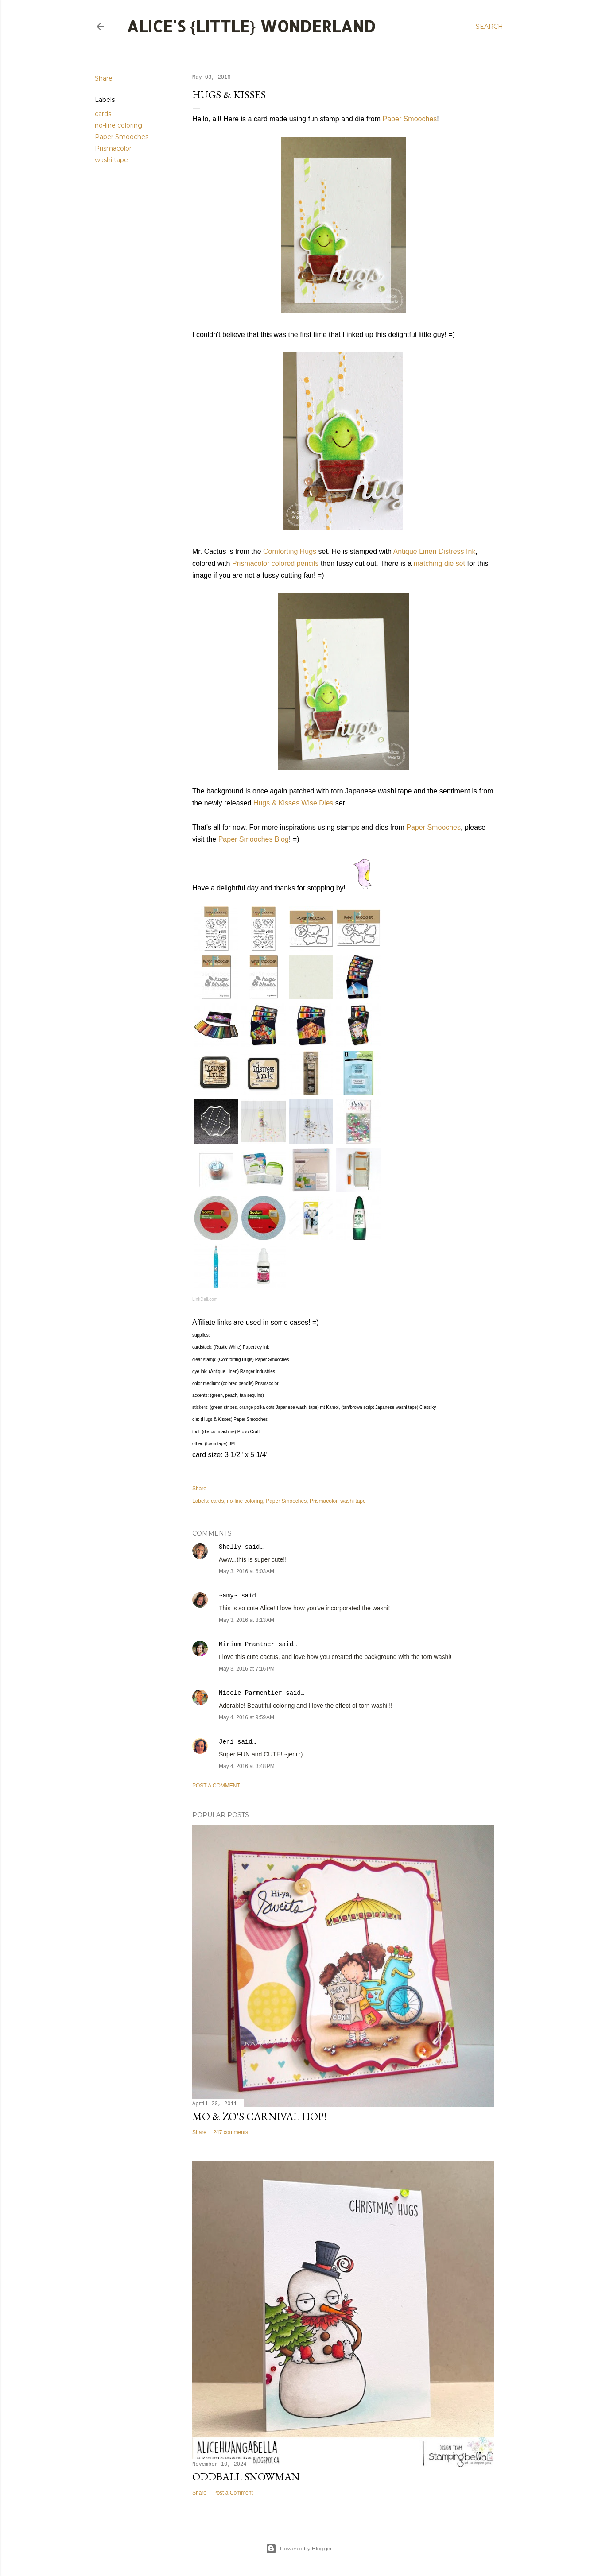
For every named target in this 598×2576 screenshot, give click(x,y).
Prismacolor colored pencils (275, 563)
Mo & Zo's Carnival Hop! (259, 2116)
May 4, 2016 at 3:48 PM (247, 1766)
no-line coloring (118, 125)
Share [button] (104, 78)
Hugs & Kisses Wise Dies (293, 803)
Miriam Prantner (247, 1644)
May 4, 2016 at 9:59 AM (246, 1717)
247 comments (230, 2132)
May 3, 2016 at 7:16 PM (247, 1669)
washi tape (111, 160)
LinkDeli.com (204, 1299)
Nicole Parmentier (250, 1693)
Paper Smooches (121, 137)
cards (103, 114)
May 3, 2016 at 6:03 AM (246, 1571)
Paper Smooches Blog (253, 839)
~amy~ (228, 1595)
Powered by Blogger (299, 2548)
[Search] (489, 26)
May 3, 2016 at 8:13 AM (246, 1620)
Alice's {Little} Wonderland (251, 26)
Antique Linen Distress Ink (434, 551)
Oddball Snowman (246, 2476)
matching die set (440, 563)
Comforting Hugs (289, 551)
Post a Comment (216, 1786)
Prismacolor (113, 148)
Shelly (230, 1547)
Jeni (226, 1741)
